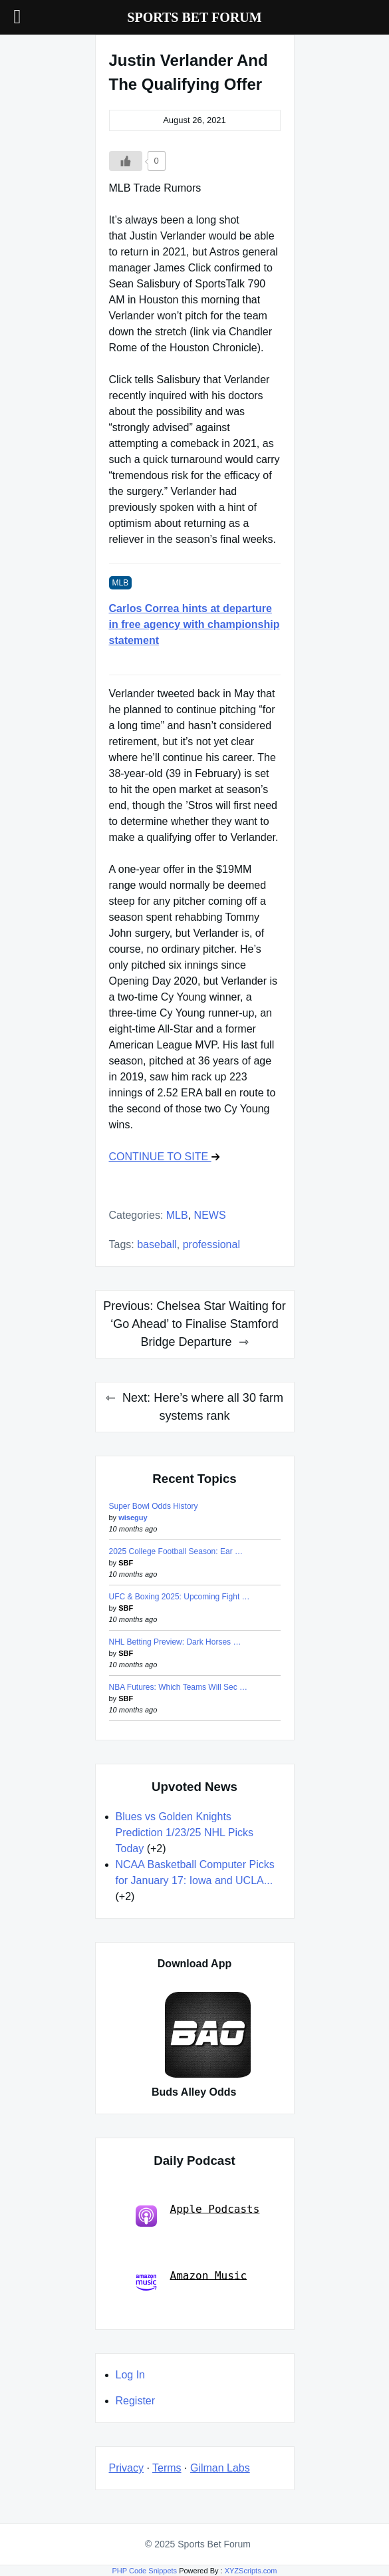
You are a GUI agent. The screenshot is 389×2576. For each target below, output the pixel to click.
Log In (130, 2374)
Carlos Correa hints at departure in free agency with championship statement (194, 624)
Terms (167, 2468)
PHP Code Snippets (144, 2571)
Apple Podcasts (198, 2214)
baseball (157, 1244)
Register (136, 2400)
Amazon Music (191, 2281)
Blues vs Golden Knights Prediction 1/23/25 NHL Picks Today (185, 1832)
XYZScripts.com (251, 2571)
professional (211, 1244)
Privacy (126, 2468)
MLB (177, 1215)
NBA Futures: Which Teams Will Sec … (178, 1687)
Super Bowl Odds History (153, 1506)
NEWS (210, 1215)
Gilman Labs (220, 2468)
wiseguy (132, 1518)
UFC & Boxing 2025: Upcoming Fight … (179, 1596)
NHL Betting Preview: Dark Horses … (175, 1642)
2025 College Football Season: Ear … (176, 1551)
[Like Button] (125, 161)
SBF (125, 1563)
